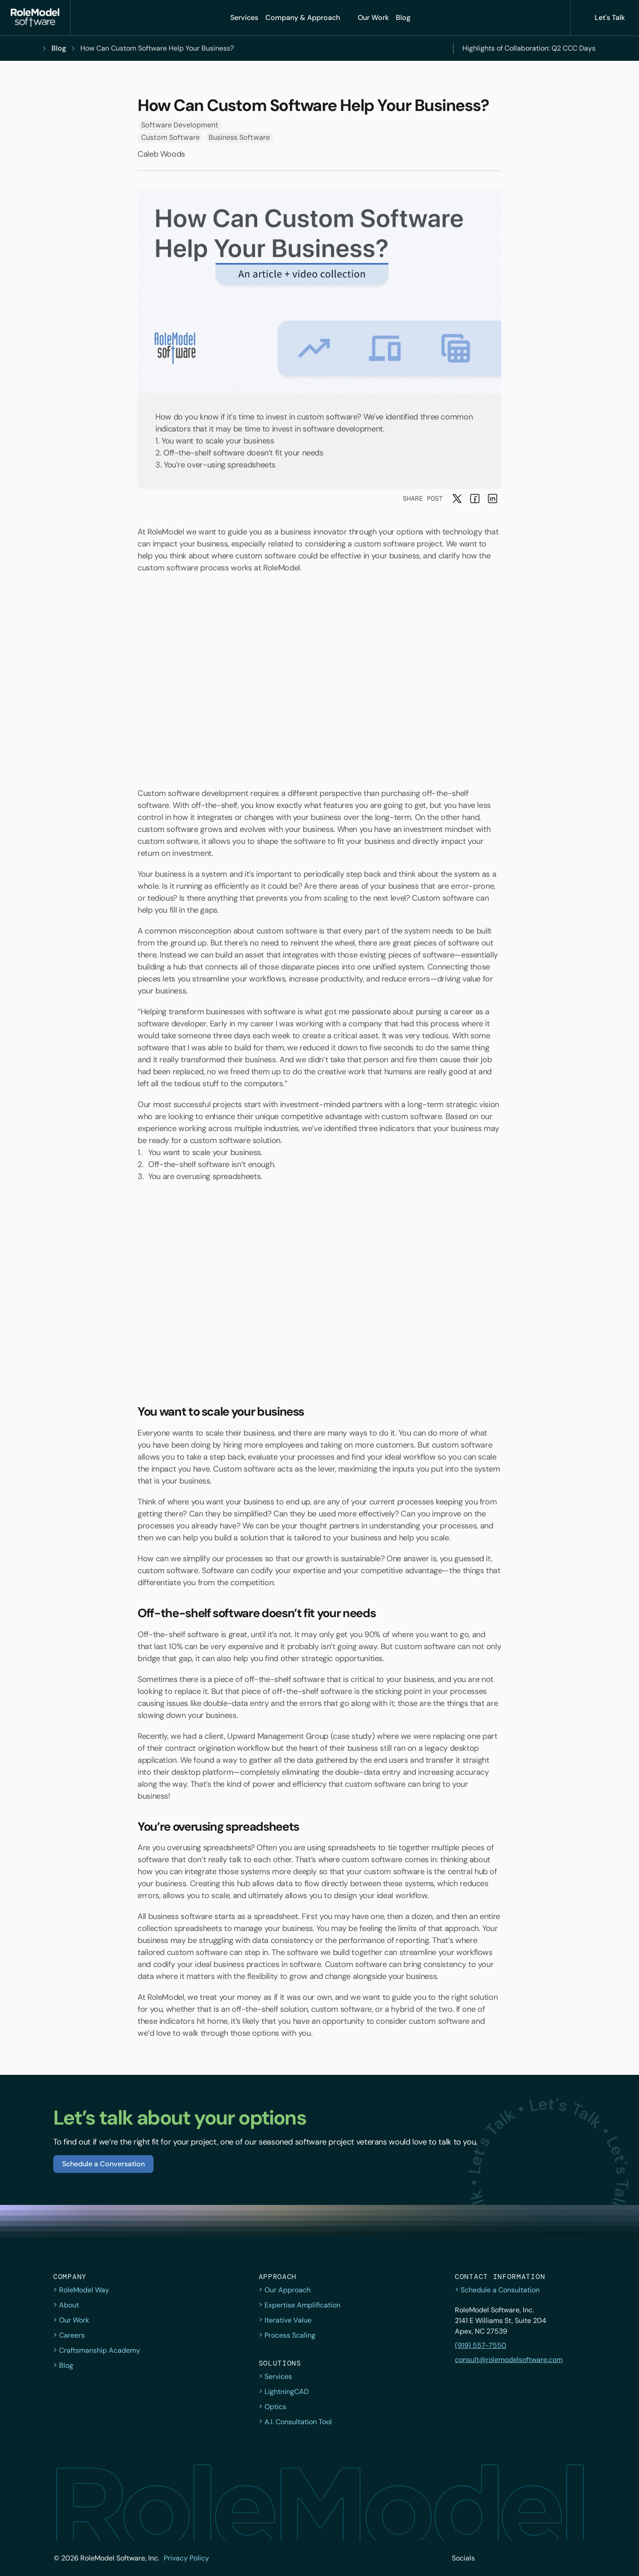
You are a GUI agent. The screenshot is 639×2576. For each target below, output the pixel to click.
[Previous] (437, 48)
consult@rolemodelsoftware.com (509, 2359)
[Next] (607, 48)
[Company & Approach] (308, 18)
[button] (35, 18)
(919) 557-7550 (480, 2345)
